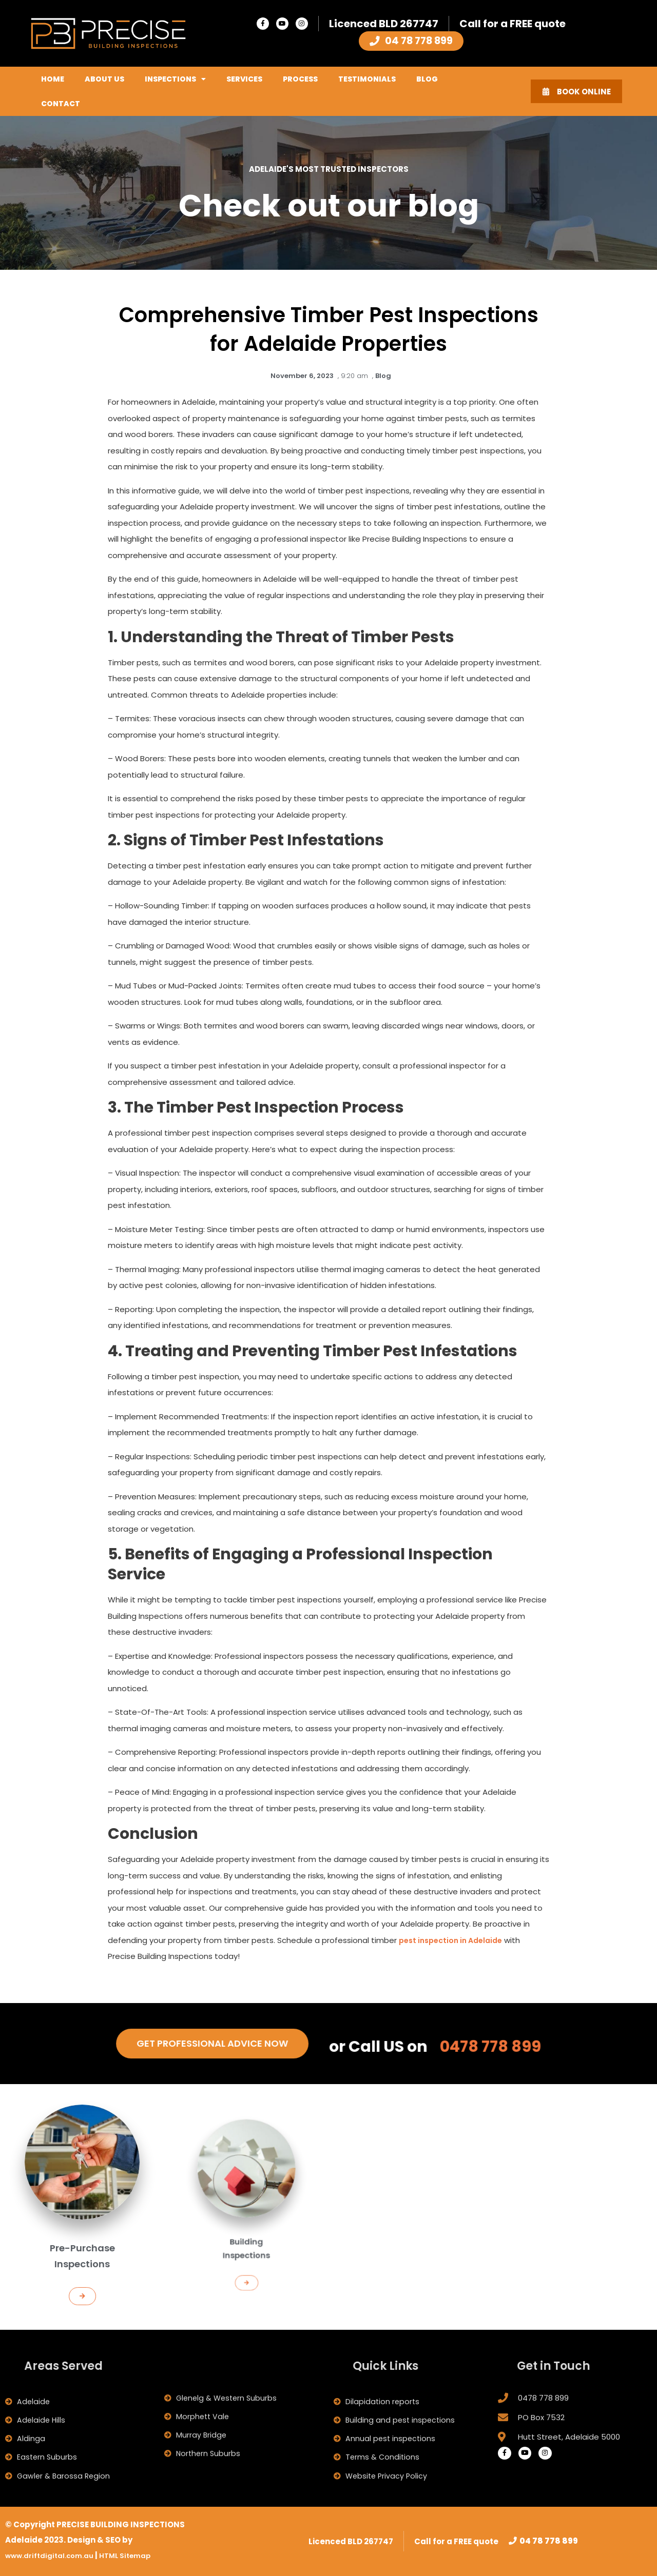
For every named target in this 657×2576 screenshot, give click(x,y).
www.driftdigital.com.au (56, 2555)
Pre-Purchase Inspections (82, 2234)
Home (52, 79)
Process (300, 79)
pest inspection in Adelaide (455, 1940)
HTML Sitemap (140, 2555)
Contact (60, 103)
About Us (104, 79)
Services (244, 79)
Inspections (175, 79)
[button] (82, 2257)
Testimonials (367, 79)
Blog (427, 79)
